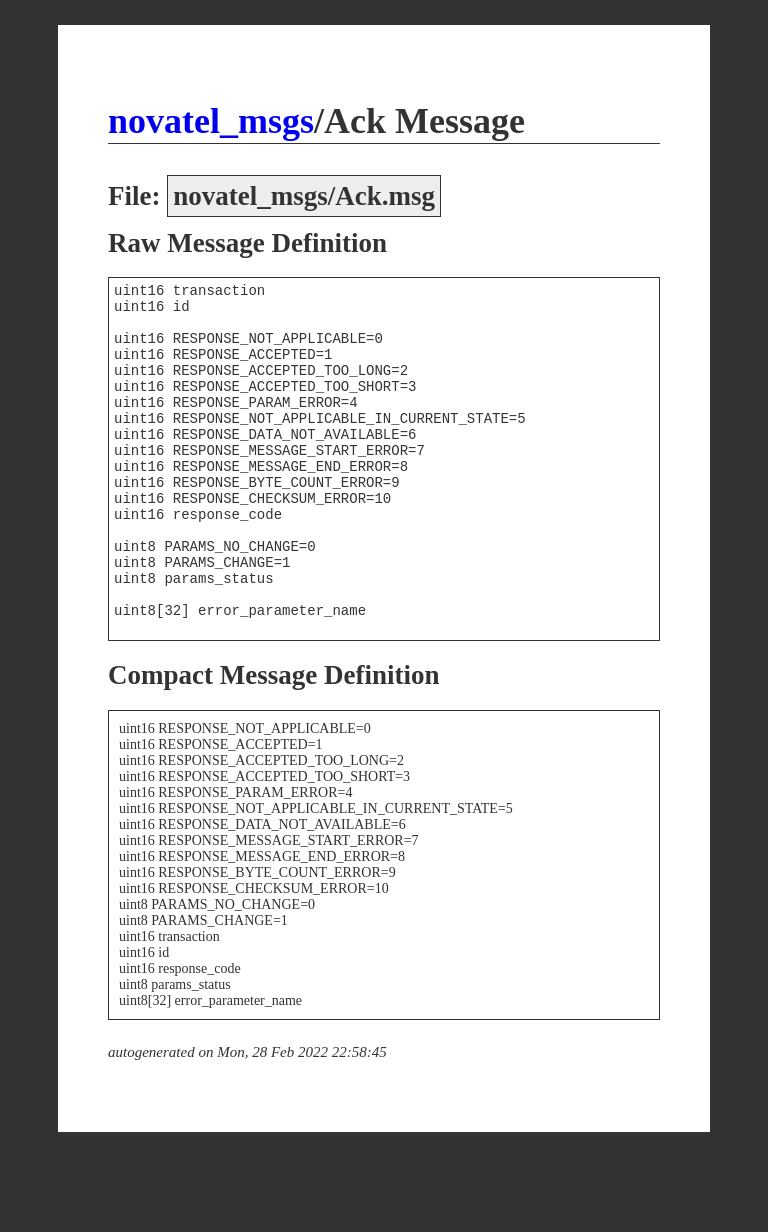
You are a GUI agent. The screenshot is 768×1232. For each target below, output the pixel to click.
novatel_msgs (211, 121)
